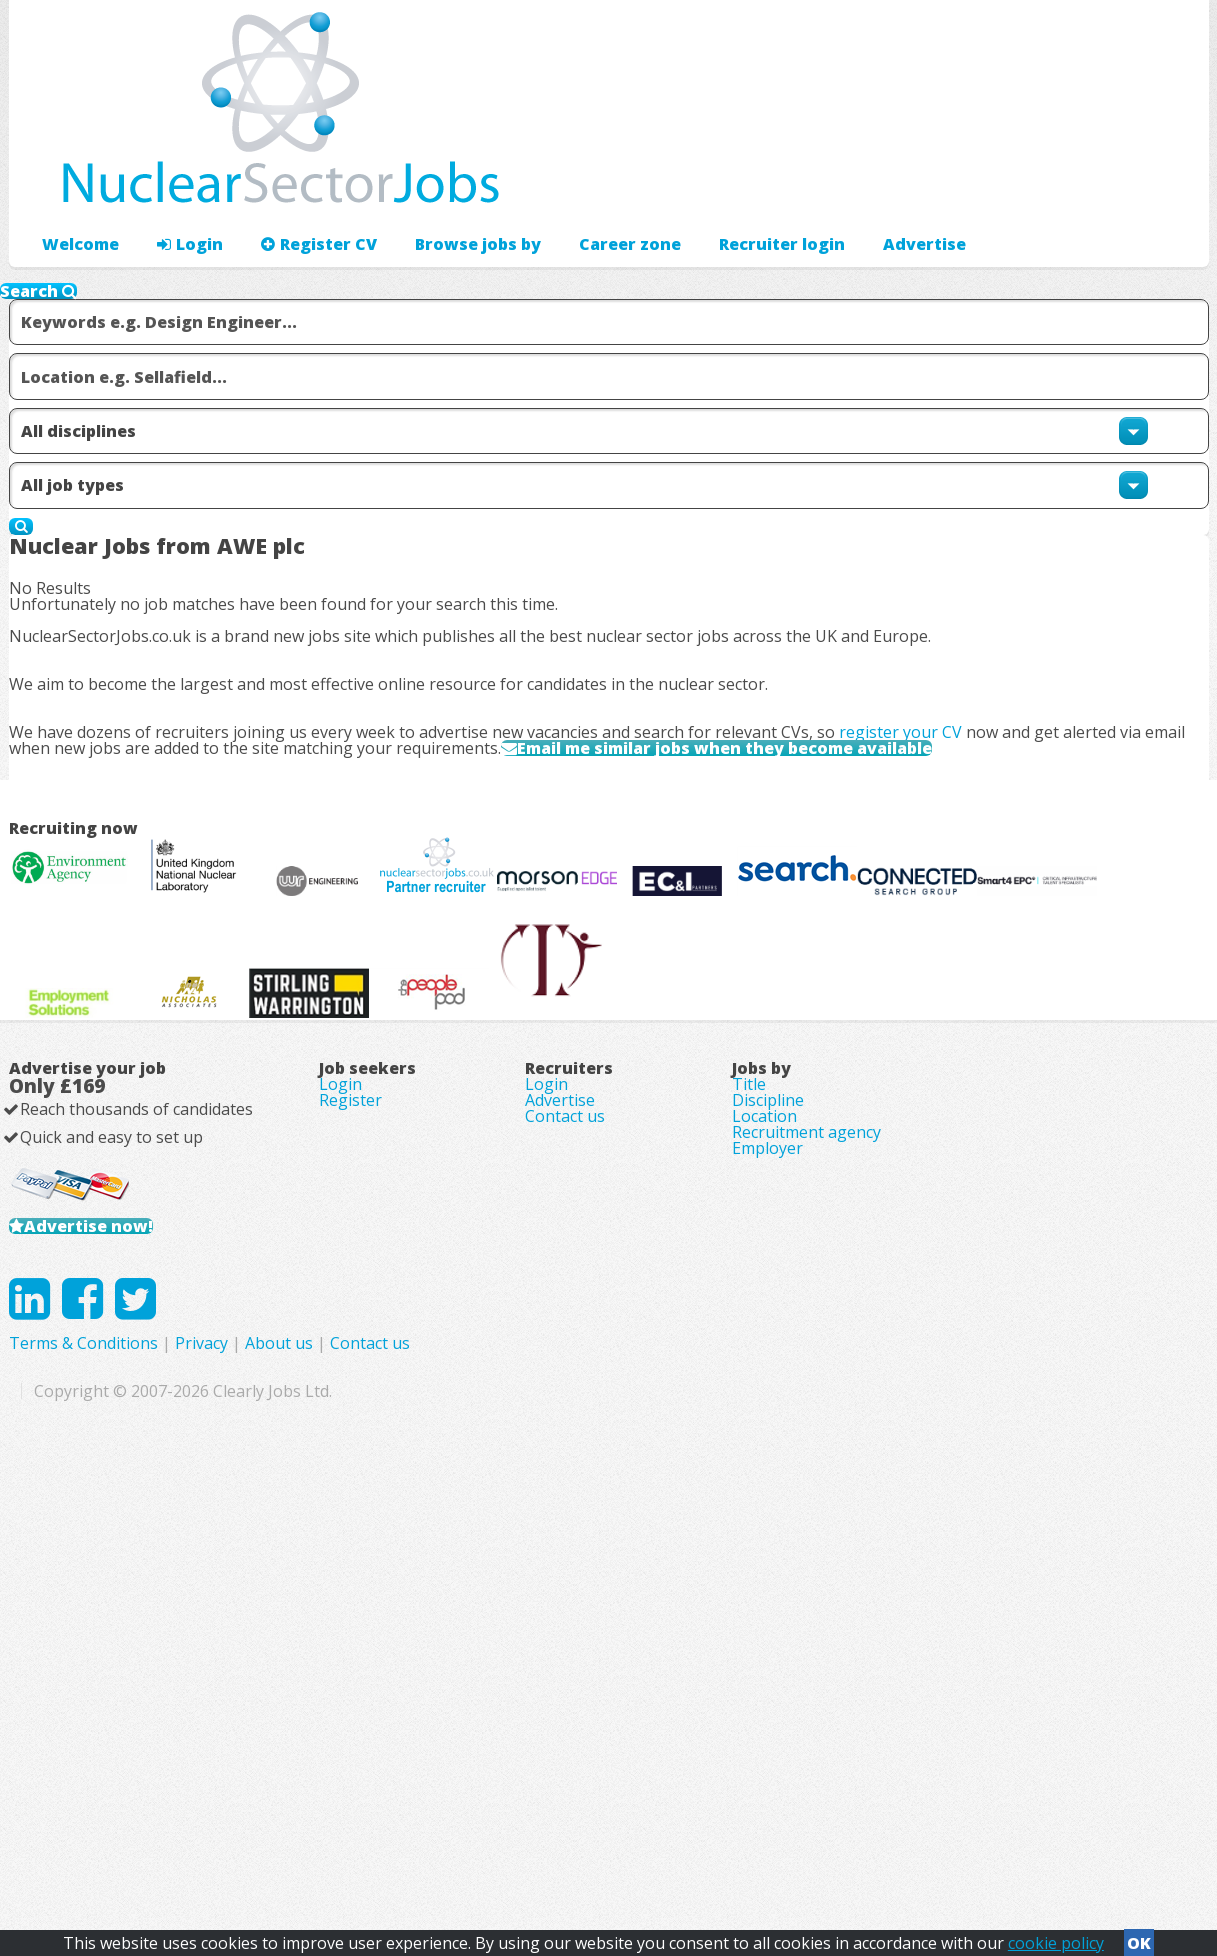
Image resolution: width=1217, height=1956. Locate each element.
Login (178, 185)
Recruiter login (1119, 185)
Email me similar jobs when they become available (819, 840)
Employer (767, 1544)
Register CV (298, 185)
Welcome (75, 185)
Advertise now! (116, 1617)
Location (764, 1488)
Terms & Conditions (482, 1786)
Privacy (600, 1786)
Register (350, 1460)
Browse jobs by (446, 185)
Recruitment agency (806, 1516)
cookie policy (1056, 1937)
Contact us (565, 1488)
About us (678, 1786)
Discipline (768, 1460)
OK (1139, 1937)
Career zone (588, 185)
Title (749, 1432)
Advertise (989, 185)
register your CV (932, 799)
